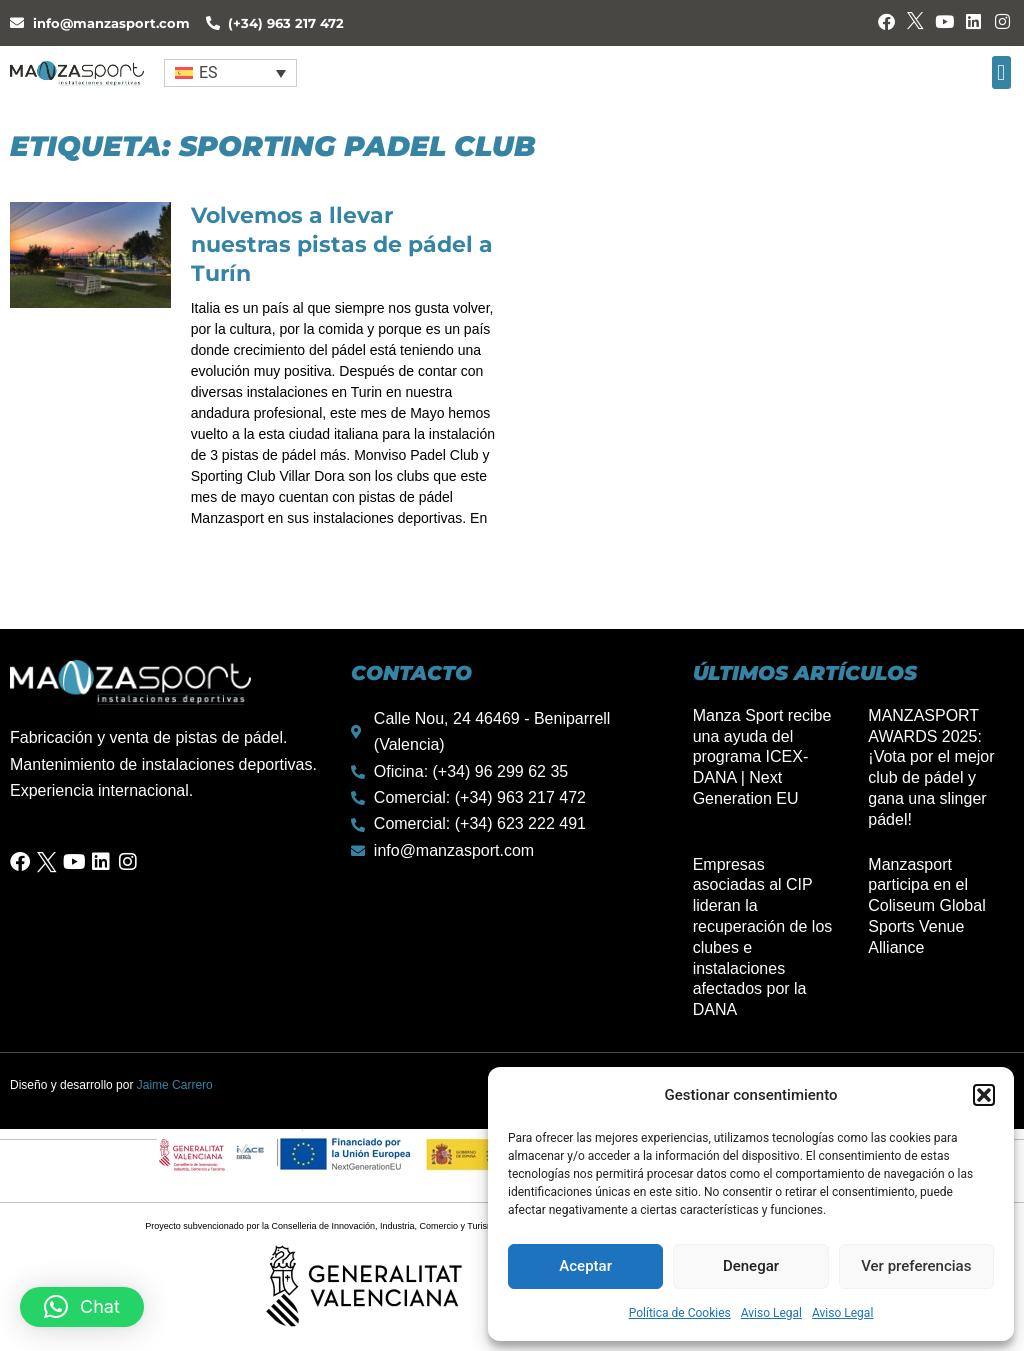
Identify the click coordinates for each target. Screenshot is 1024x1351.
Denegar (751, 1266)
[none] (231, 72)
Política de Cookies (680, 1313)
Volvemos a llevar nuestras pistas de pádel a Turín (342, 244)
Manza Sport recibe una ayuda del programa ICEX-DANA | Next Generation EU (762, 757)
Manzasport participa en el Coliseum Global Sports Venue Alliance (926, 906)
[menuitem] (231, 72)
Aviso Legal (771, 1313)
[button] (984, 1095)
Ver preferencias (916, 1266)
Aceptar (585, 1266)
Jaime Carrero (175, 1085)
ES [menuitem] (208, 72)
